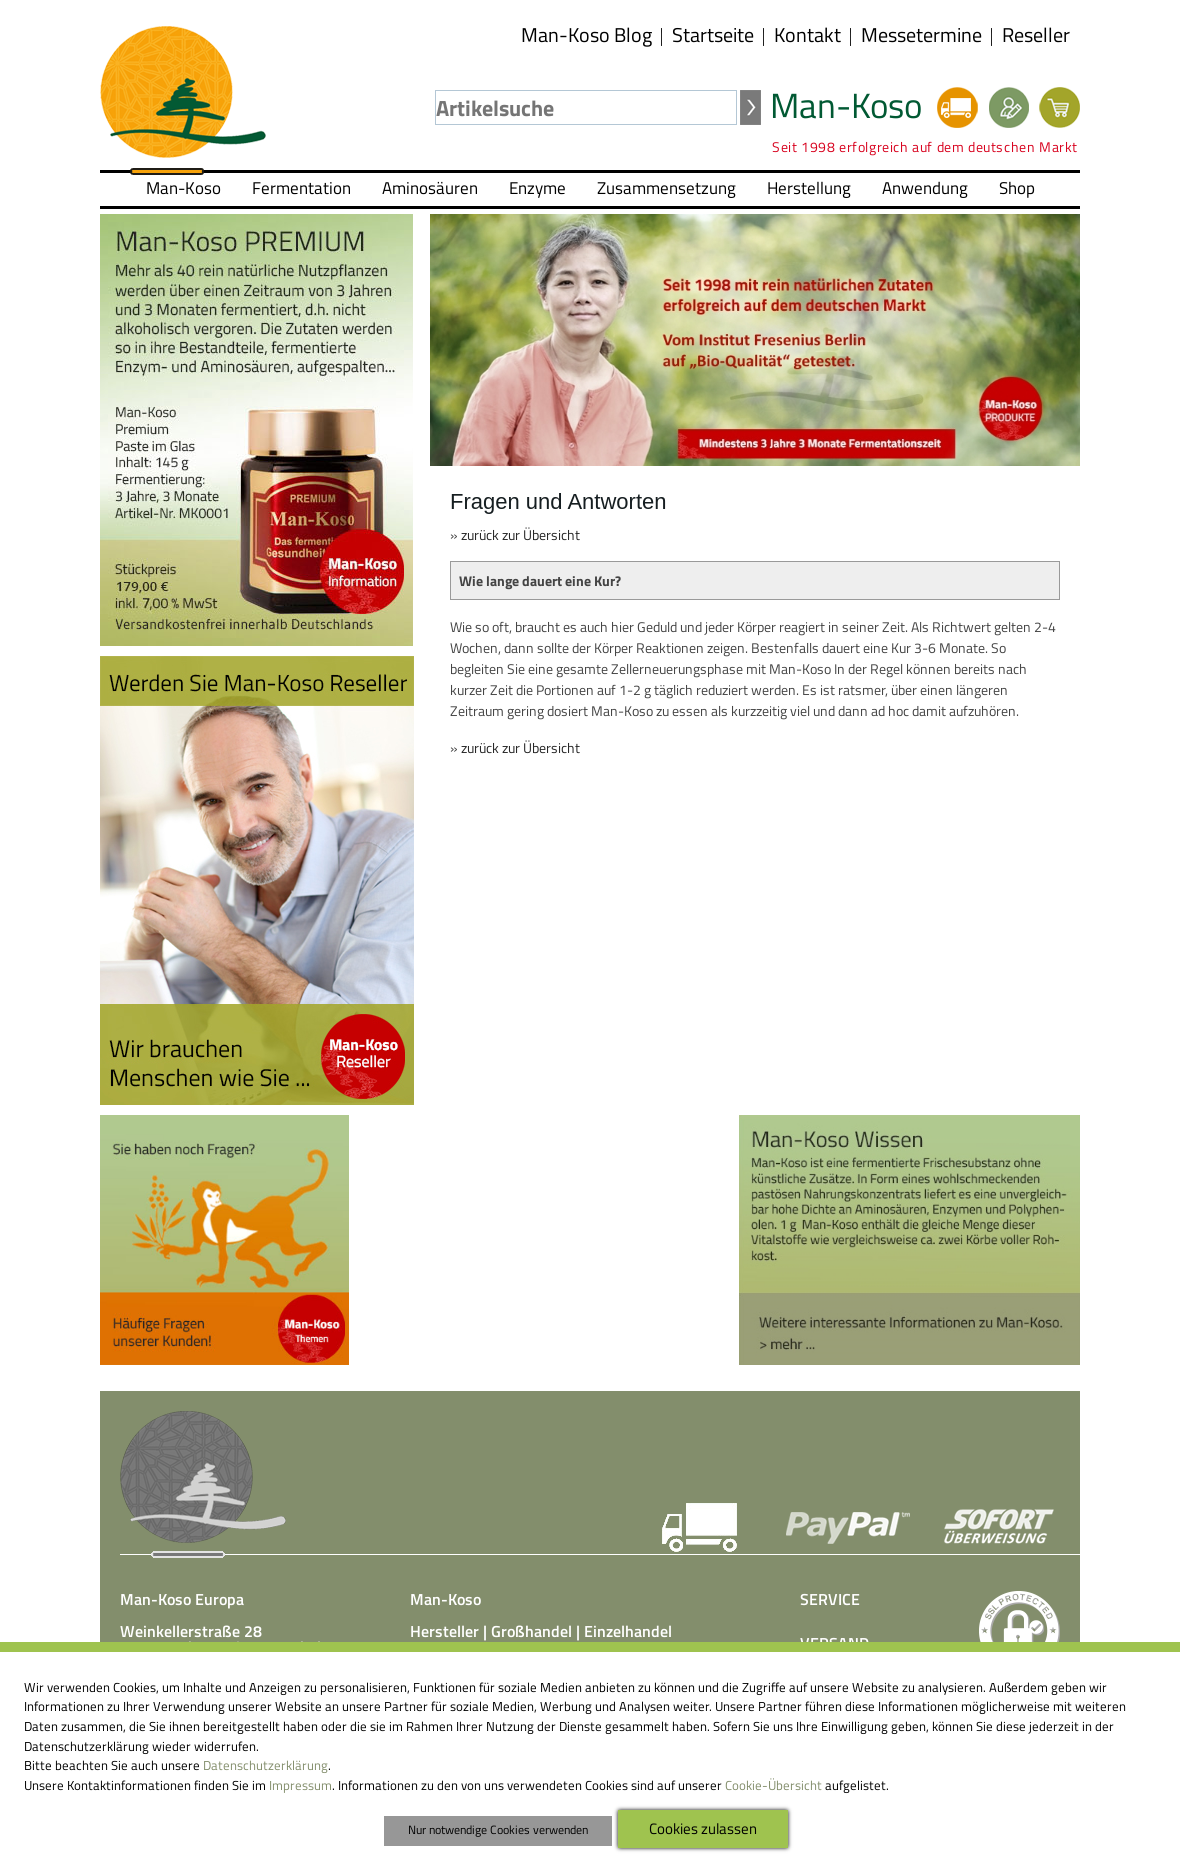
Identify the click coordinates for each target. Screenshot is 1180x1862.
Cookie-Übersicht (773, 1785)
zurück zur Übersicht (520, 534)
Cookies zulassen (703, 1828)
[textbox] (586, 107)
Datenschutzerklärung (265, 1765)
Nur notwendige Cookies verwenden (498, 1830)
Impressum (300, 1785)
